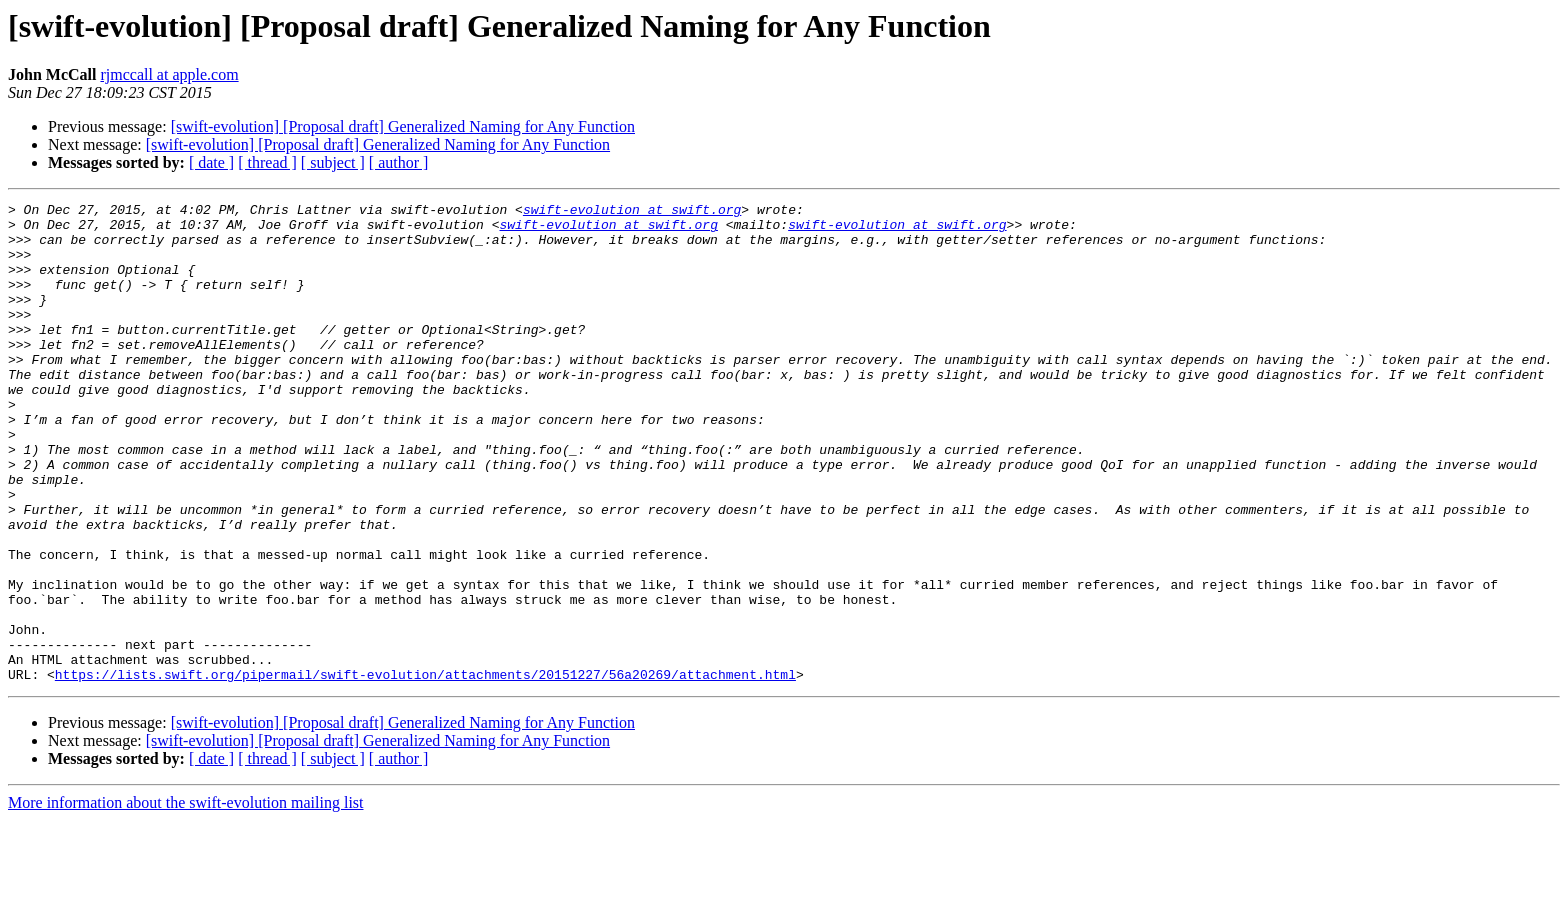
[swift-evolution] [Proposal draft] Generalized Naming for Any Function (403, 126)
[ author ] (399, 162)
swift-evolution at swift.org (632, 212)
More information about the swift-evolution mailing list (186, 898)
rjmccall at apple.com (169, 74)
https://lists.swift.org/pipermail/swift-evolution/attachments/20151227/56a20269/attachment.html (425, 770)
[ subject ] (333, 162)
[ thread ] (267, 162)
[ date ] (211, 162)
